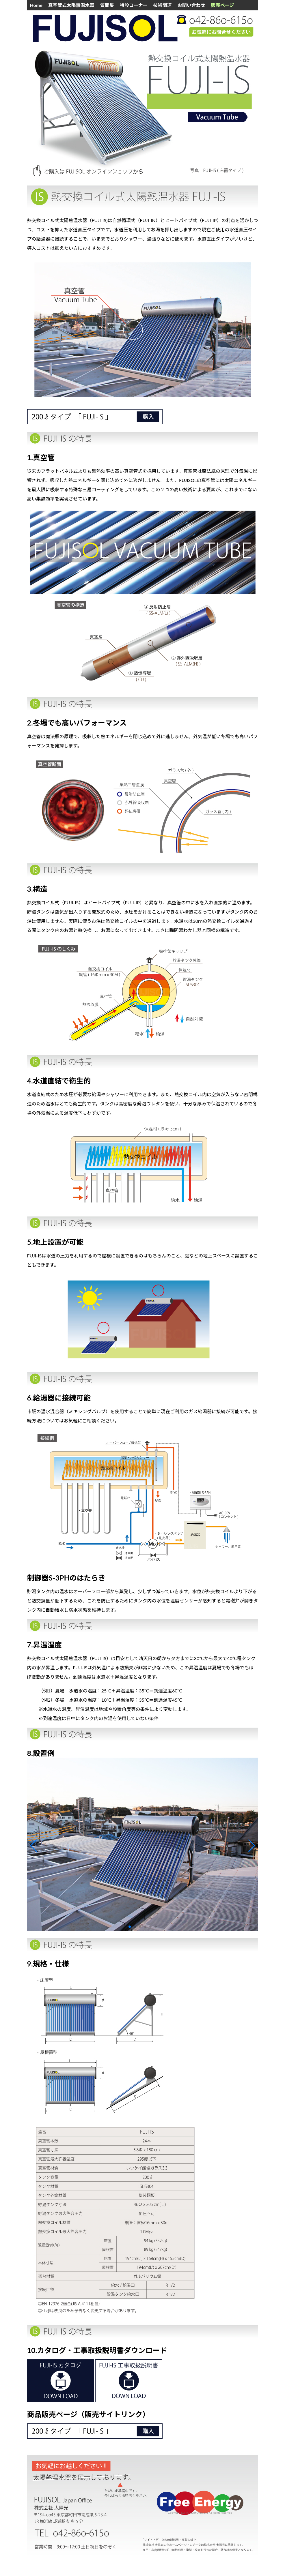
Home (36, 5)
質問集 (107, 5)
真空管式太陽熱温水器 (71, 5)
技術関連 (162, 5)
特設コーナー (134, 5)
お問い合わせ (191, 5)
